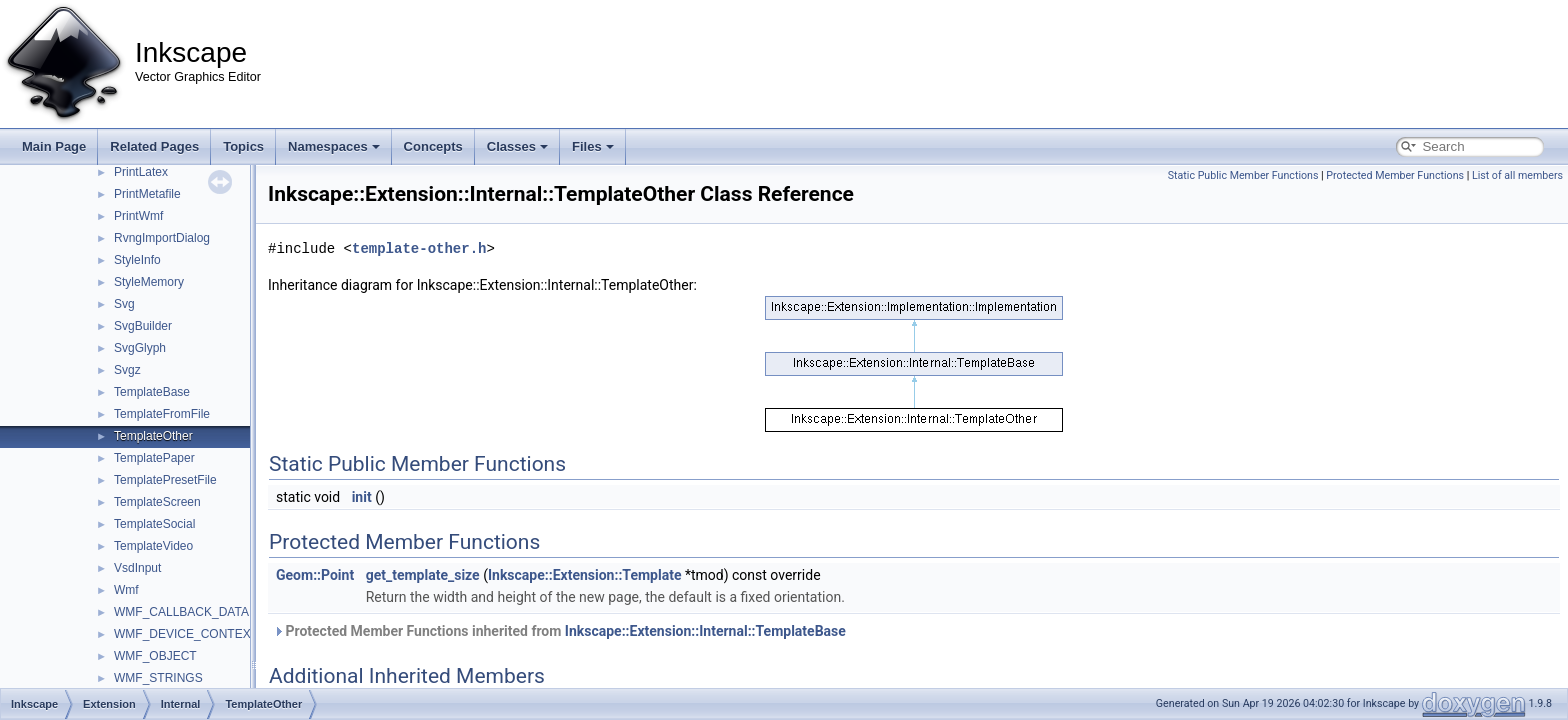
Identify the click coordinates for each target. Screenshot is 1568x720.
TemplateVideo (153, 546)
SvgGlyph (140, 348)
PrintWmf (138, 216)
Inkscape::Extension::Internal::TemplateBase (705, 631)
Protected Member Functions (1395, 175)
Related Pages (154, 146)
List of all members (1517, 175)
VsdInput (137, 568)
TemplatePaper (154, 458)
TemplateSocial (154, 524)
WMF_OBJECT (155, 656)
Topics (243, 146)
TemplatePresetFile (165, 480)
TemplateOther (153, 436)
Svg (124, 304)
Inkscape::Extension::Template (585, 575)
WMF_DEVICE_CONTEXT (186, 634)
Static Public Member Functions (1243, 175)
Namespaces (334, 146)
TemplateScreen (157, 502)
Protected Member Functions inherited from (559, 631)
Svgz (127, 370)
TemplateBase (152, 392)
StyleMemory (149, 282)
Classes (517, 146)
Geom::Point (315, 575)
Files (593, 146)
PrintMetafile (147, 194)
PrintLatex (141, 172)
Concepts (433, 146)
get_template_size (423, 575)
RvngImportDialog (162, 238)
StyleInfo (137, 260)
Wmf (126, 590)
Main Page (54, 146)
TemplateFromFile (162, 414)
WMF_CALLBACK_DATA (181, 612)
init (362, 497)
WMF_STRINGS (158, 678)
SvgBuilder (143, 326)
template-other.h (419, 248)
